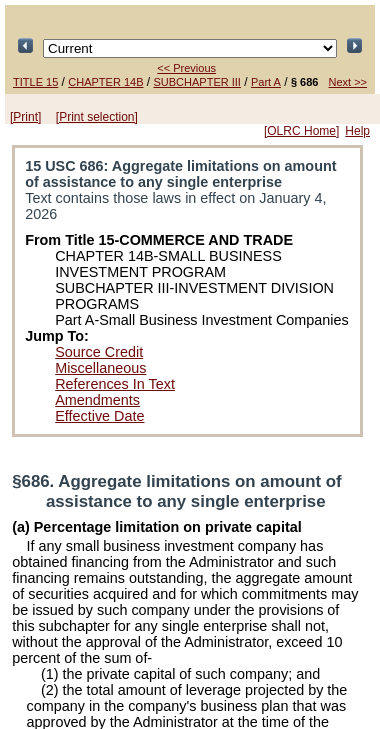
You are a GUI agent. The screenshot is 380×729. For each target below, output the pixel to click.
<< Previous (186, 68)
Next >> (347, 82)
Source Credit (99, 352)
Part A (266, 82)
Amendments (97, 400)
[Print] (25, 117)
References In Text (115, 384)
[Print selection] (97, 117)
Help (357, 131)
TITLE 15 (35, 82)
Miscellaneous (100, 368)
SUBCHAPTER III (197, 82)
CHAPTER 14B (105, 82)
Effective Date (99, 416)
